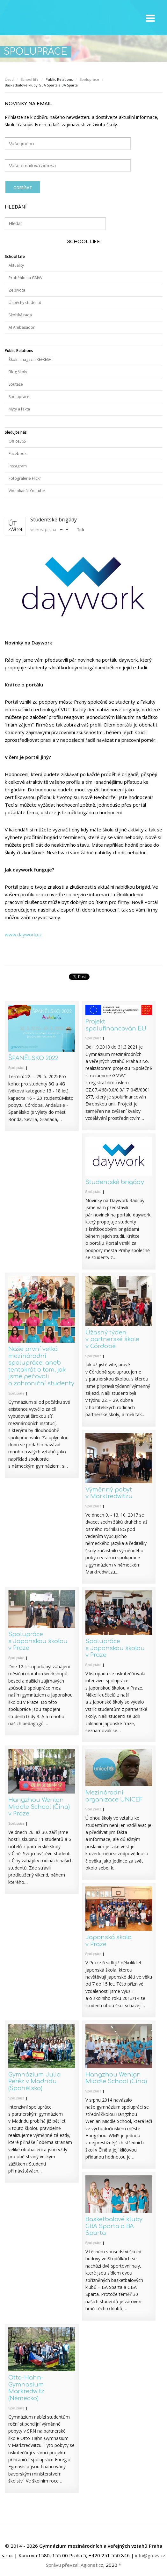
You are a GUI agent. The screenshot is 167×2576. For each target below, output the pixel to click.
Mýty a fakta (19, 409)
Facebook (17, 453)
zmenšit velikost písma (61, 529)
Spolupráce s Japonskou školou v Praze (38, 1641)
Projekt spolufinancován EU (115, 1025)
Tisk (80, 529)
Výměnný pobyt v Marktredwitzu (109, 1493)
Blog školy (18, 372)
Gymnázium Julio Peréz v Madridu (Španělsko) (34, 2081)
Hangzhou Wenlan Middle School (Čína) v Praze (39, 1807)
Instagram (18, 466)
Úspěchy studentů (25, 302)
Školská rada (20, 315)
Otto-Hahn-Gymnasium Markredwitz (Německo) (26, 2387)
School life (30, 79)
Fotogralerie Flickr (25, 478)
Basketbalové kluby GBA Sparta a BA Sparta (113, 2226)
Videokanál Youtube (27, 490)
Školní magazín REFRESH (30, 359)
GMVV (37, 18)
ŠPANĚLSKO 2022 (33, 1058)
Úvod (9, 79)
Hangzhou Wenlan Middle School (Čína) (116, 2078)
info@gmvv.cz (150, 2555)
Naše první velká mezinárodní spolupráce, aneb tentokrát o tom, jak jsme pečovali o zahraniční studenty (41, 1366)
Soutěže (16, 384)
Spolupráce (89, 79)
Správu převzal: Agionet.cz (74, 2565)
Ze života (17, 290)
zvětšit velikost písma (67, 529)
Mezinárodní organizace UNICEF (114, 1796)
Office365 (17, 441)
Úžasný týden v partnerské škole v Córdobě (112, 1339)
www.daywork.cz (23, 934)
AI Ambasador (22, 327)
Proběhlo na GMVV (25, 277)
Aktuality (16, 265)
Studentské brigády (114, 1182)
